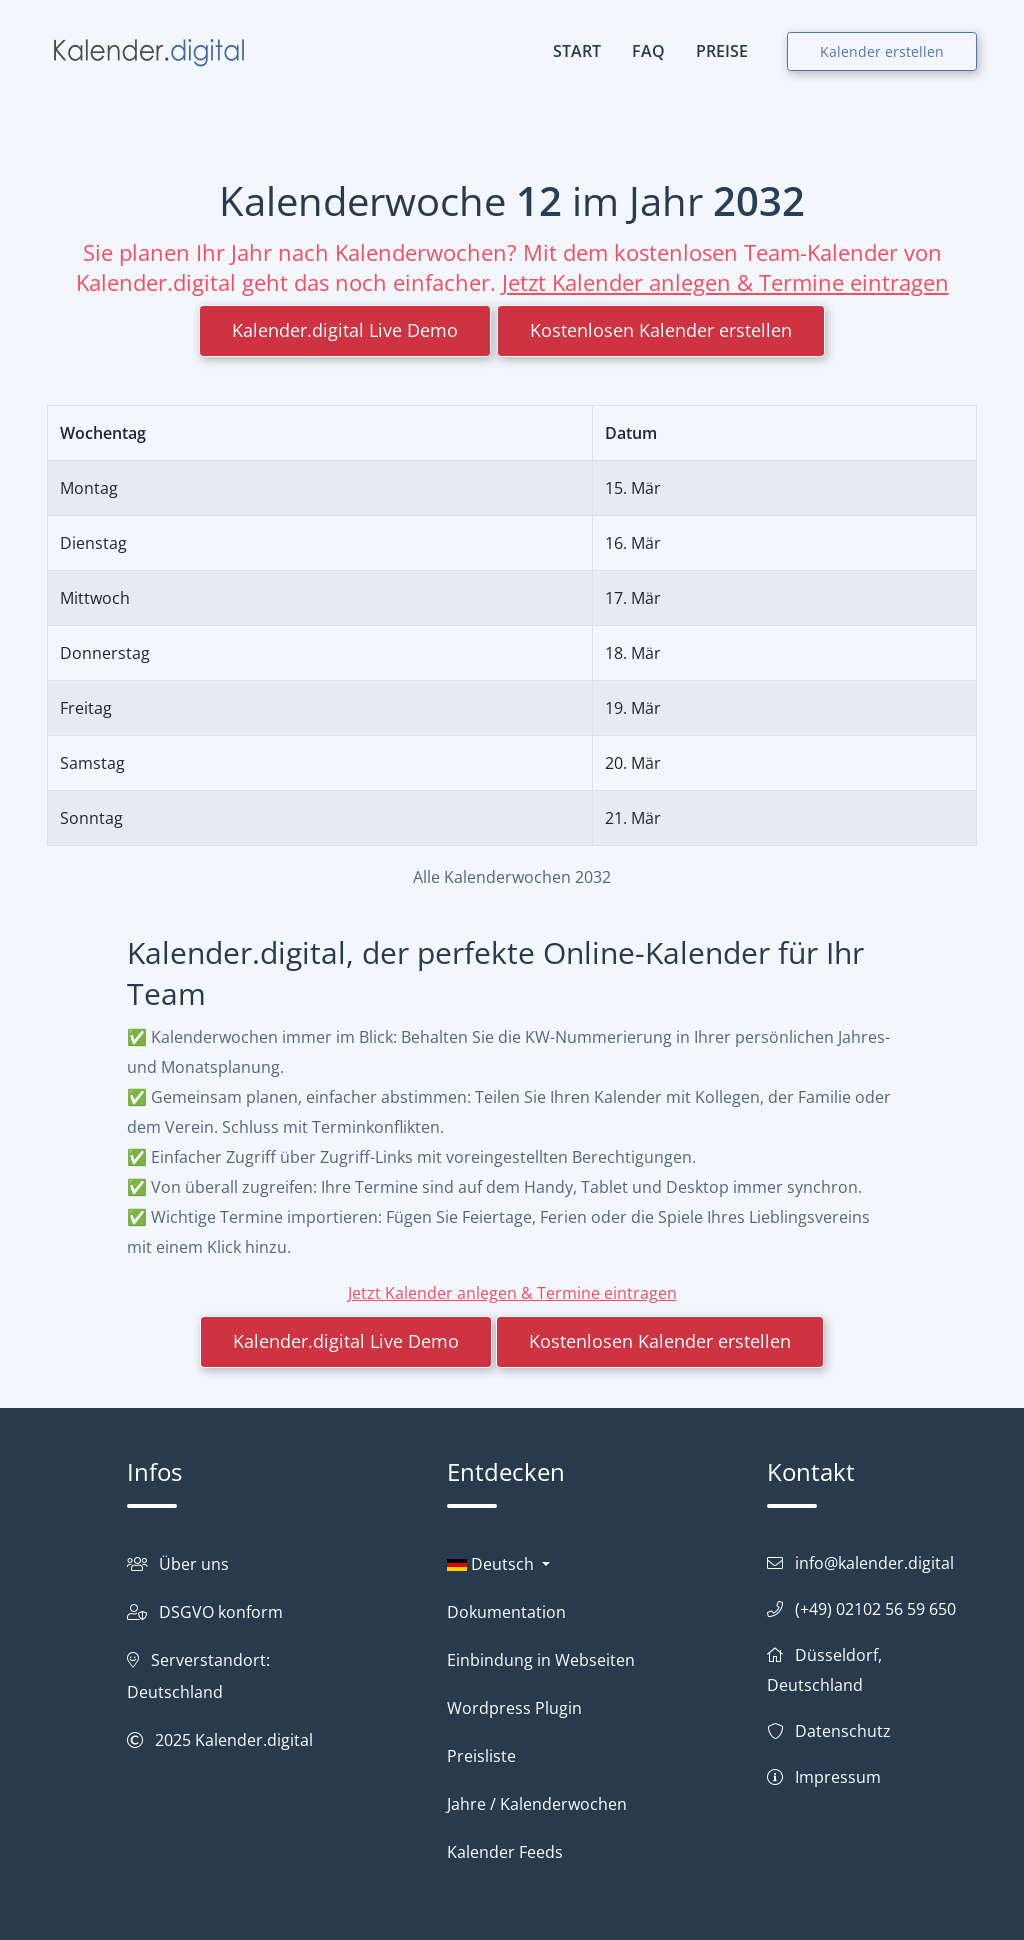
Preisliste (481, 1756)
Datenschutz (843, 1731)
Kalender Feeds (505, 1852)
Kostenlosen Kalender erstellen (661, 330)
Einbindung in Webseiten (541, 1660)
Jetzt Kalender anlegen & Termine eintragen (725, 282)
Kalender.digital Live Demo (345, 330)
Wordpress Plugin (514, 1708)
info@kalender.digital (874, 1563)
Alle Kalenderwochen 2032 (512, 877)
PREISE (722, 51)
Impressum (838, 1777)
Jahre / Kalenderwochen (537, 1804)
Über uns (194, 1564)
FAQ (648, 51)
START (577, 51)
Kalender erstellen (882, 51)
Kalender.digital (254, 1740)
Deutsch (492, 1564)
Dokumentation (506, 1612)
